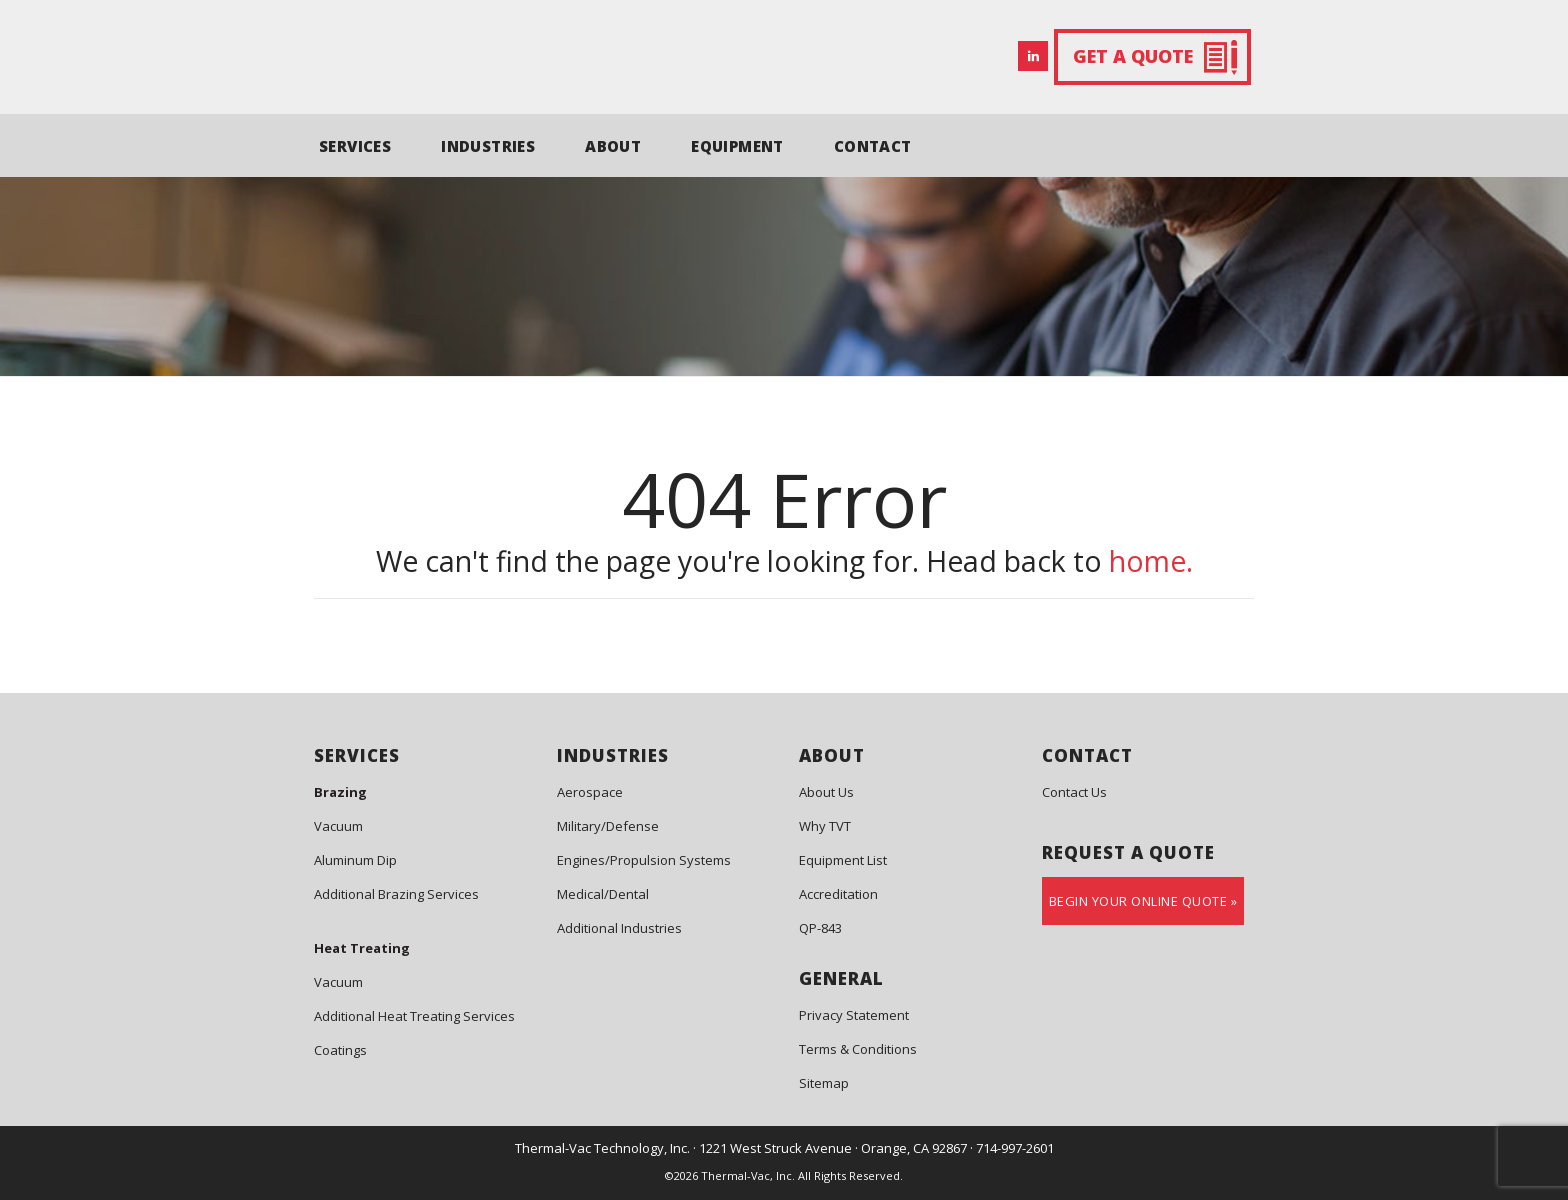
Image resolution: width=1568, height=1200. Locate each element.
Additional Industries (619, 928)
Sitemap (824, 1083)
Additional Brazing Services (396, 894)
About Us (826, 792)
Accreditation (838, 894)
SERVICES (355, 146)
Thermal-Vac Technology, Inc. (602, 1148)
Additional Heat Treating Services (414, 1016)
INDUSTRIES (488, 146)
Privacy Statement (854, 1015)
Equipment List (843, 860)
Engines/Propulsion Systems (644, 860)
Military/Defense (608, 826)
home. (1151, 561)
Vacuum (338, 826)
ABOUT (613, 146)
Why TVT (825, 826)
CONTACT (873, 146)
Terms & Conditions (858, 1049)
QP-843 (820, 928)
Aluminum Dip (355, 860)
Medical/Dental (603, 894)
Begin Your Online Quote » (1143, 901)
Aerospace (590, 792)
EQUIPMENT (737, 146)
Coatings (340, 1050)
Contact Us (1074, 792)
